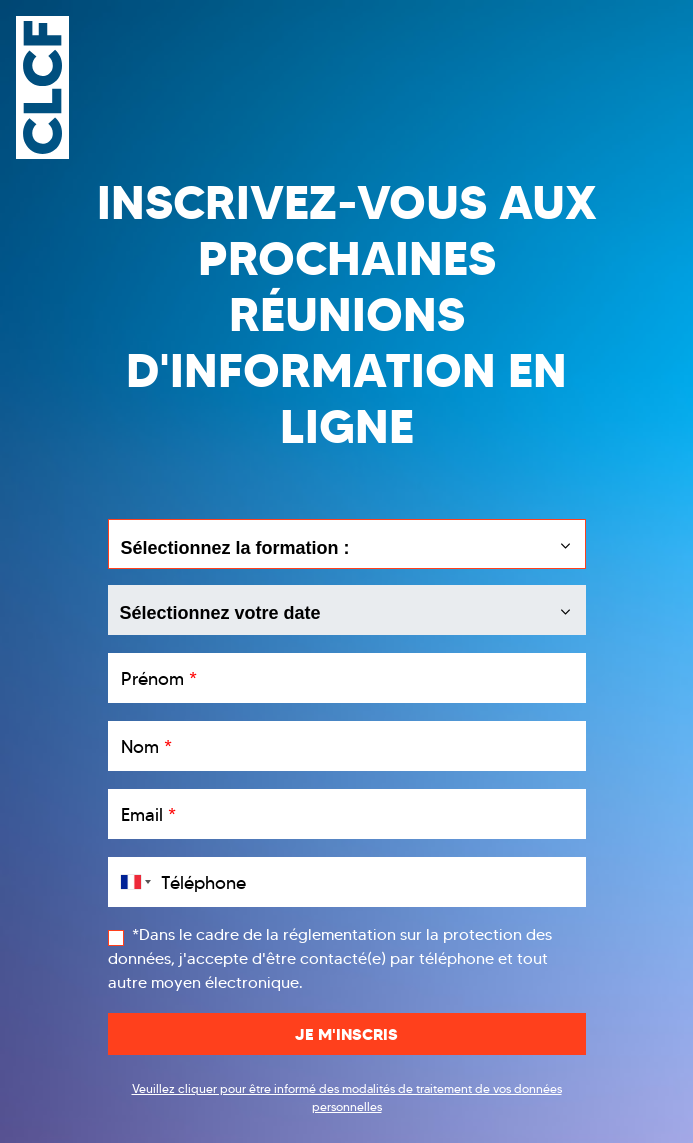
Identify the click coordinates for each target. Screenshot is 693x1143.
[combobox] (132, 882)
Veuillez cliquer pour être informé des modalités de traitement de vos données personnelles (347, 1097)
